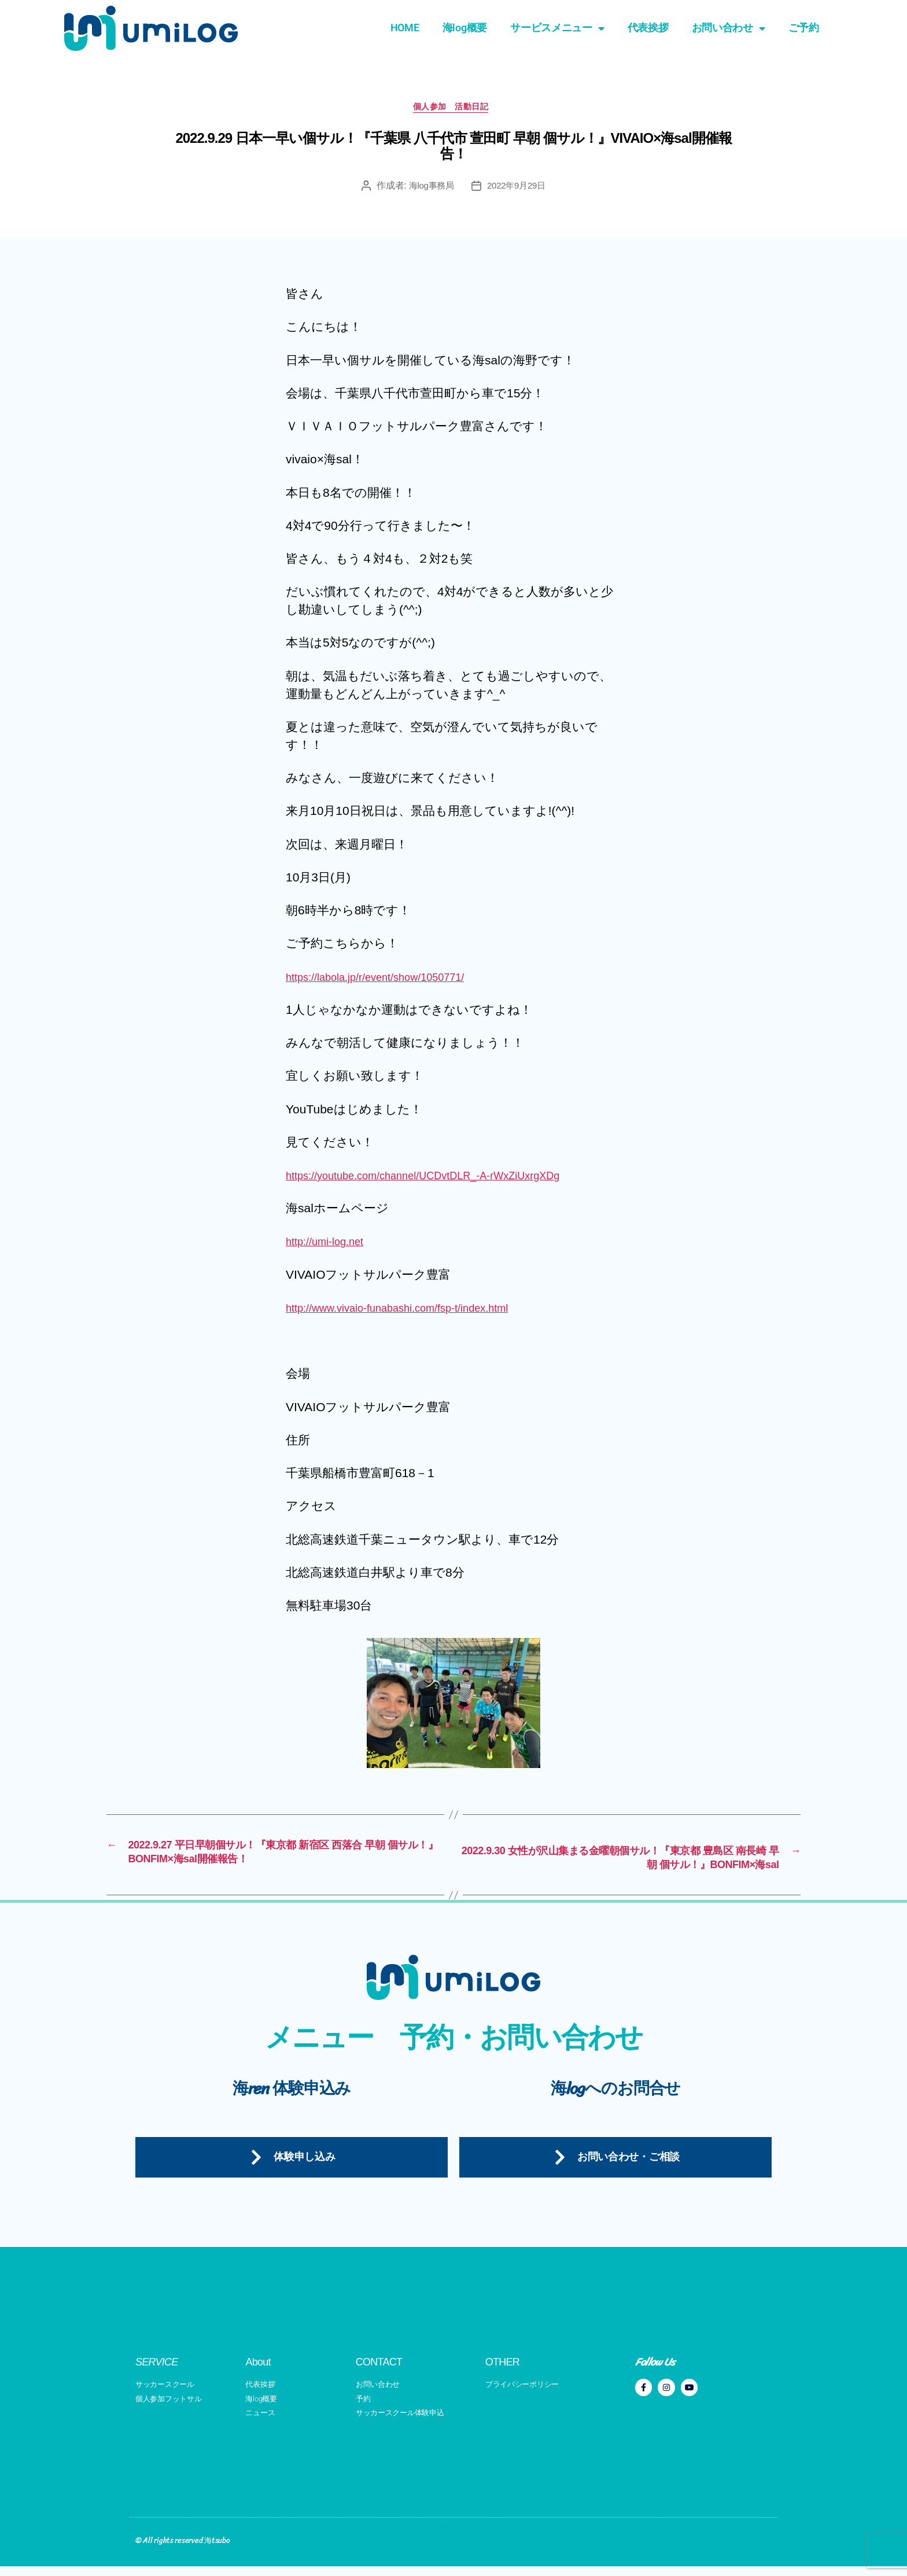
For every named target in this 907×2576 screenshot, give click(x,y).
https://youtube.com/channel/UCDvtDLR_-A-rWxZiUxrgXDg (445, 1178)
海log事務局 (429, 189)
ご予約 (803, 28)
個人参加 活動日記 (453, 110)
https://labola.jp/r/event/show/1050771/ (390, 980)
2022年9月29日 (517, 189)
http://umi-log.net (331, 1245)
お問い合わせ (728, 28)
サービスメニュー (557, 28)
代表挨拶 (648, 28)
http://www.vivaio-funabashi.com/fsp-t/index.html (415, 1310)
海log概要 (465, 28)
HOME (404, 28)
